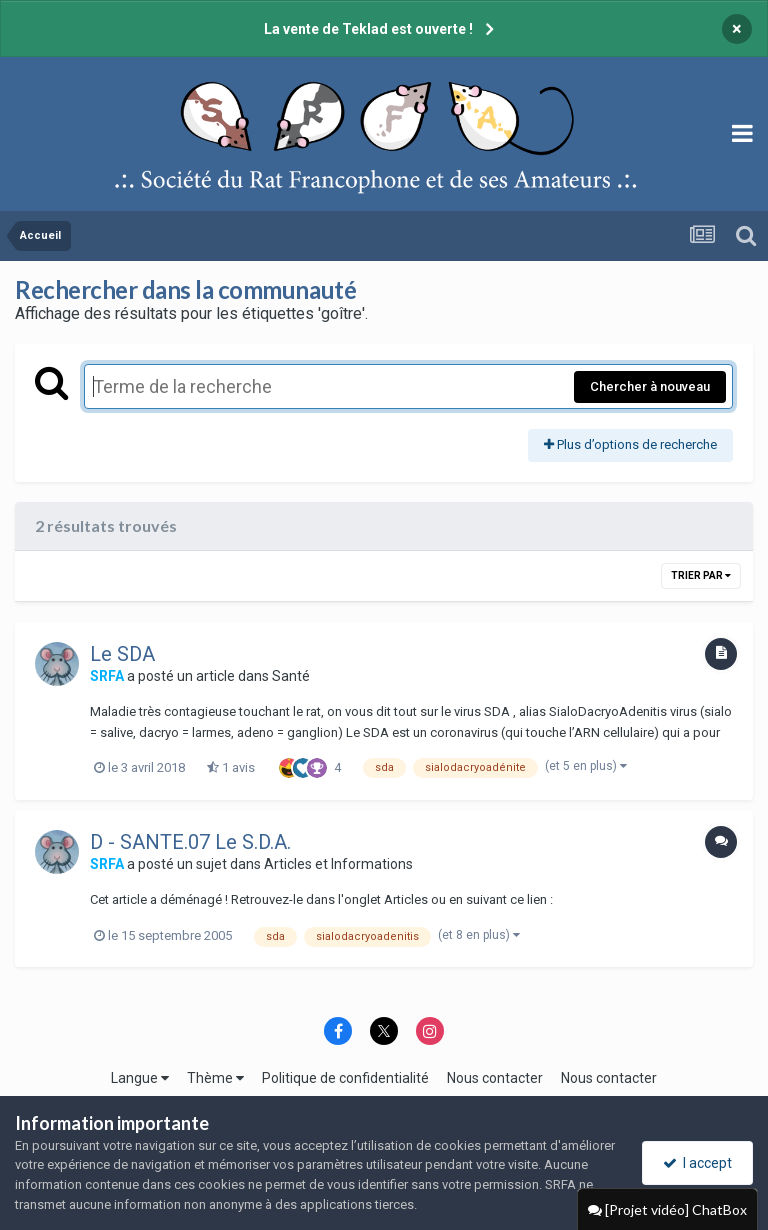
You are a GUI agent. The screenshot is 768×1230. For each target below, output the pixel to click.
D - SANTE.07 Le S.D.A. (190, 842)
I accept (697, 1163)
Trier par (701, 575)
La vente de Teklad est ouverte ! (368, 29)
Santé (291, 676)
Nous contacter (495, 1078)
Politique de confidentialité (345, 1078)
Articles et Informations (338, 864)
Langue (140, 1078)
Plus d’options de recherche (630, 444)
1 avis (231, 767)
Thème (215, 1078)
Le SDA (122, 654)
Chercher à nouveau (650, 386)
